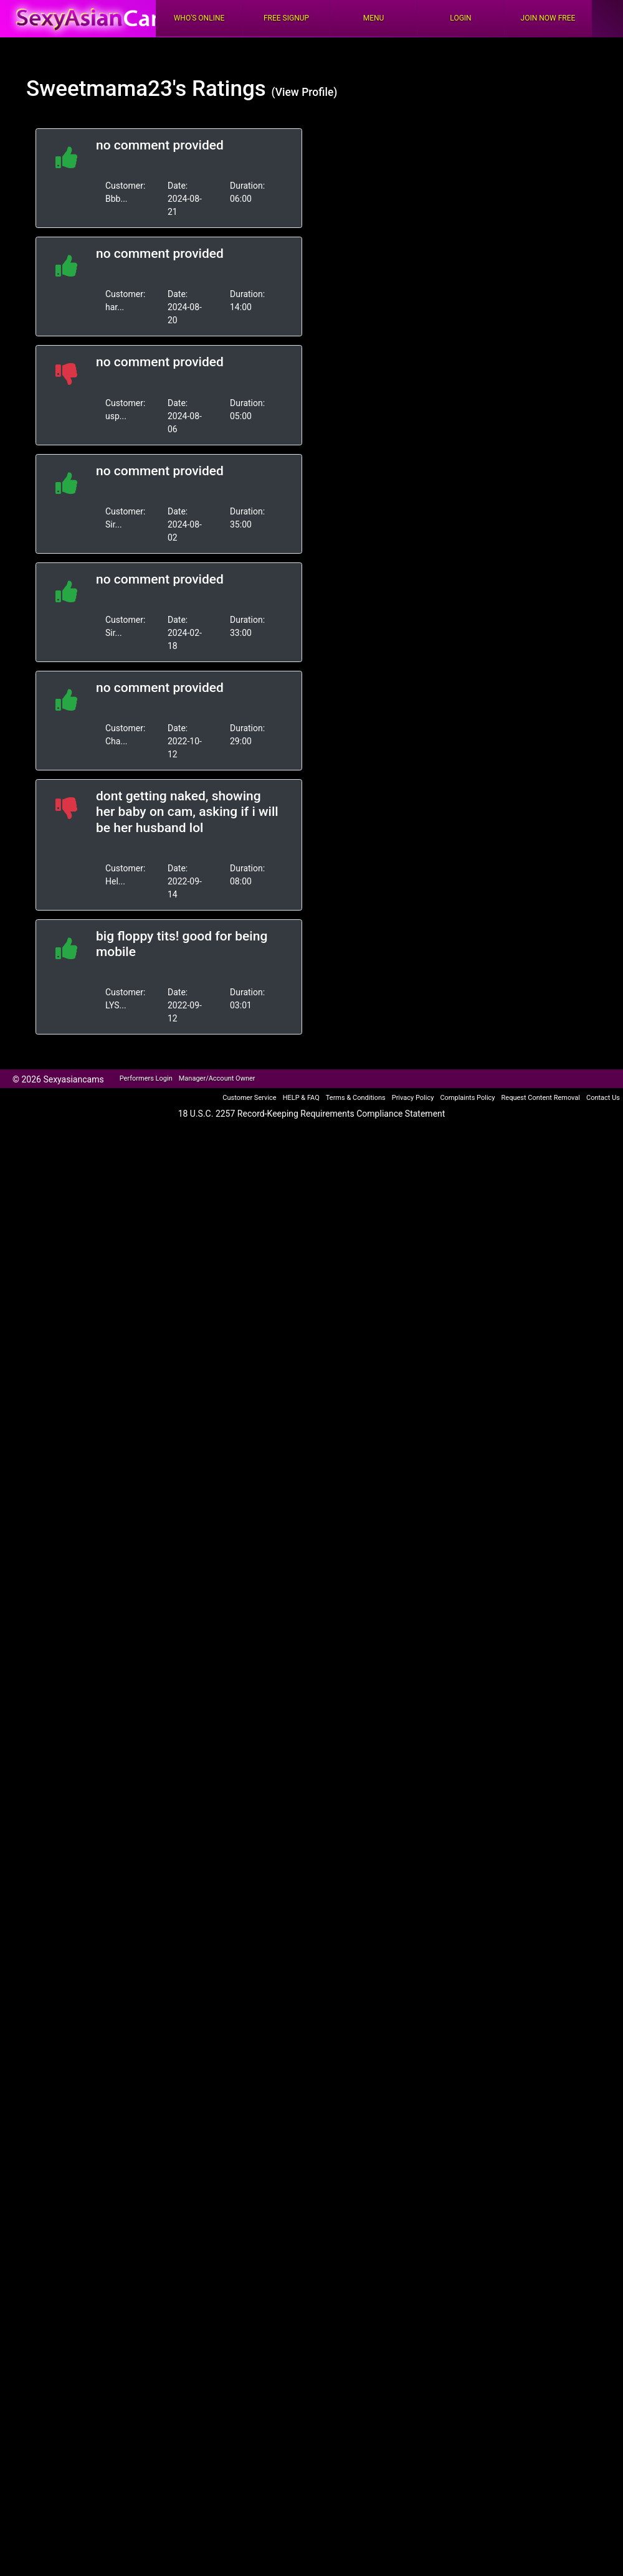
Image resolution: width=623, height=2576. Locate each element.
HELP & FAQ (301, 1098)
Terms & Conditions (356, 1098)
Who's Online (199, 18)
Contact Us (603, 1098)
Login (460, 18)
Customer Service (249, 1098)
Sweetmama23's (106, 89)
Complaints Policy (467, 1098)
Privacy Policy (413, 1098)
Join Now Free (548, 18)
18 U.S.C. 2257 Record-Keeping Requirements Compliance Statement (311, 1114)
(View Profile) (304, 92)
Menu (373, 18)
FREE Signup (286, 18)
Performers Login (146, 1078)
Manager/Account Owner (217, 1078)
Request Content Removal (541, 1098)
